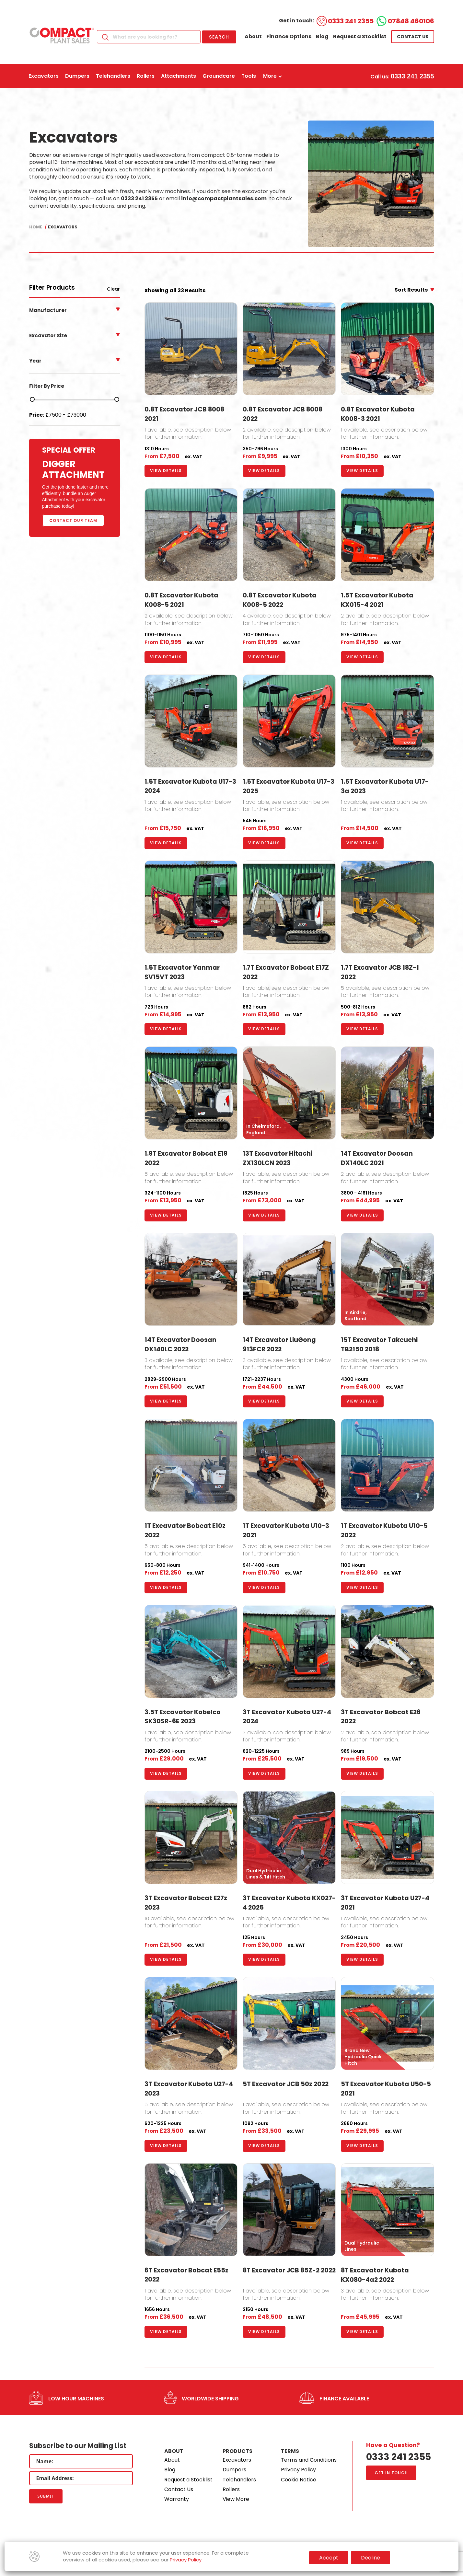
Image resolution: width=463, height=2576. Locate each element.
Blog (322, 36)
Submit (46, 2496)
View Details (166, 470)
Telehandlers (239, 2479)
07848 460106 (411, 21)
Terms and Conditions (309, 2460)
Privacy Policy (298, 2469)
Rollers (231, 2489)
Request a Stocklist (360, 36)
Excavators (237, 2460)
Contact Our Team (73, 520)
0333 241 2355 (351, 21)
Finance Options (288, 36)
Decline (370, 2557)
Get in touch (391, 2473)
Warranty (176, 2499)
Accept (328, 2557)
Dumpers (234, 2469)
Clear (113, 289)
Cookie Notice (298, 2479)
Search (219, 37)
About (253, 36)
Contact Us (178, 2489)
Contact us (412, 36)
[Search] (149, 36)
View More (236, 2499)
